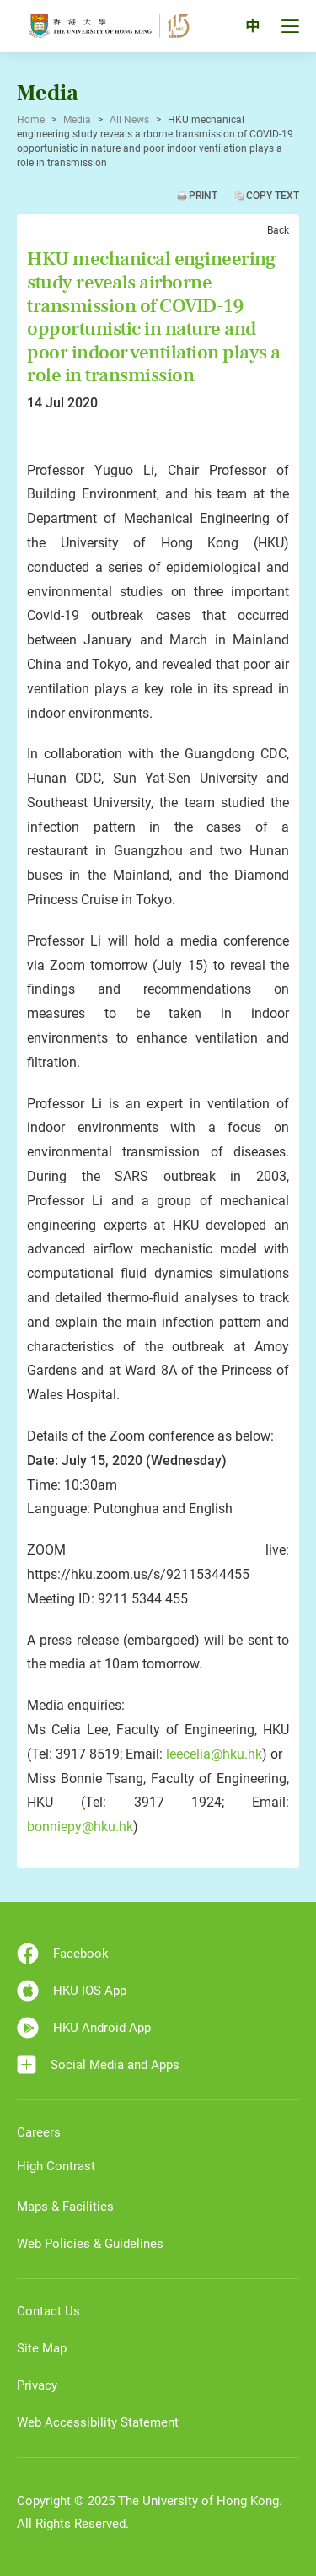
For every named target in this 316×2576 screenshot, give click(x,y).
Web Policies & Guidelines (90, 2243)
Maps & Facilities (65, 2206)
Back (278, 230)
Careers (39, 2132)
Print (203, 196)
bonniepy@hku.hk (80, 1827)
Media (77, 120)
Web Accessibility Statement (98, 2422)
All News (129, 120)
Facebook (63, 1953)
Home (31, 120)
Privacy (37, 2385)
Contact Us (48, 2311)
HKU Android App (84, 2028)
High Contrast (56, 2166)
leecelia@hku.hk (214, 1754)
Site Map (42, 2348)
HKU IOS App (71, 1991)
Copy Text (272, 196)
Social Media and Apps (98, 2064)
